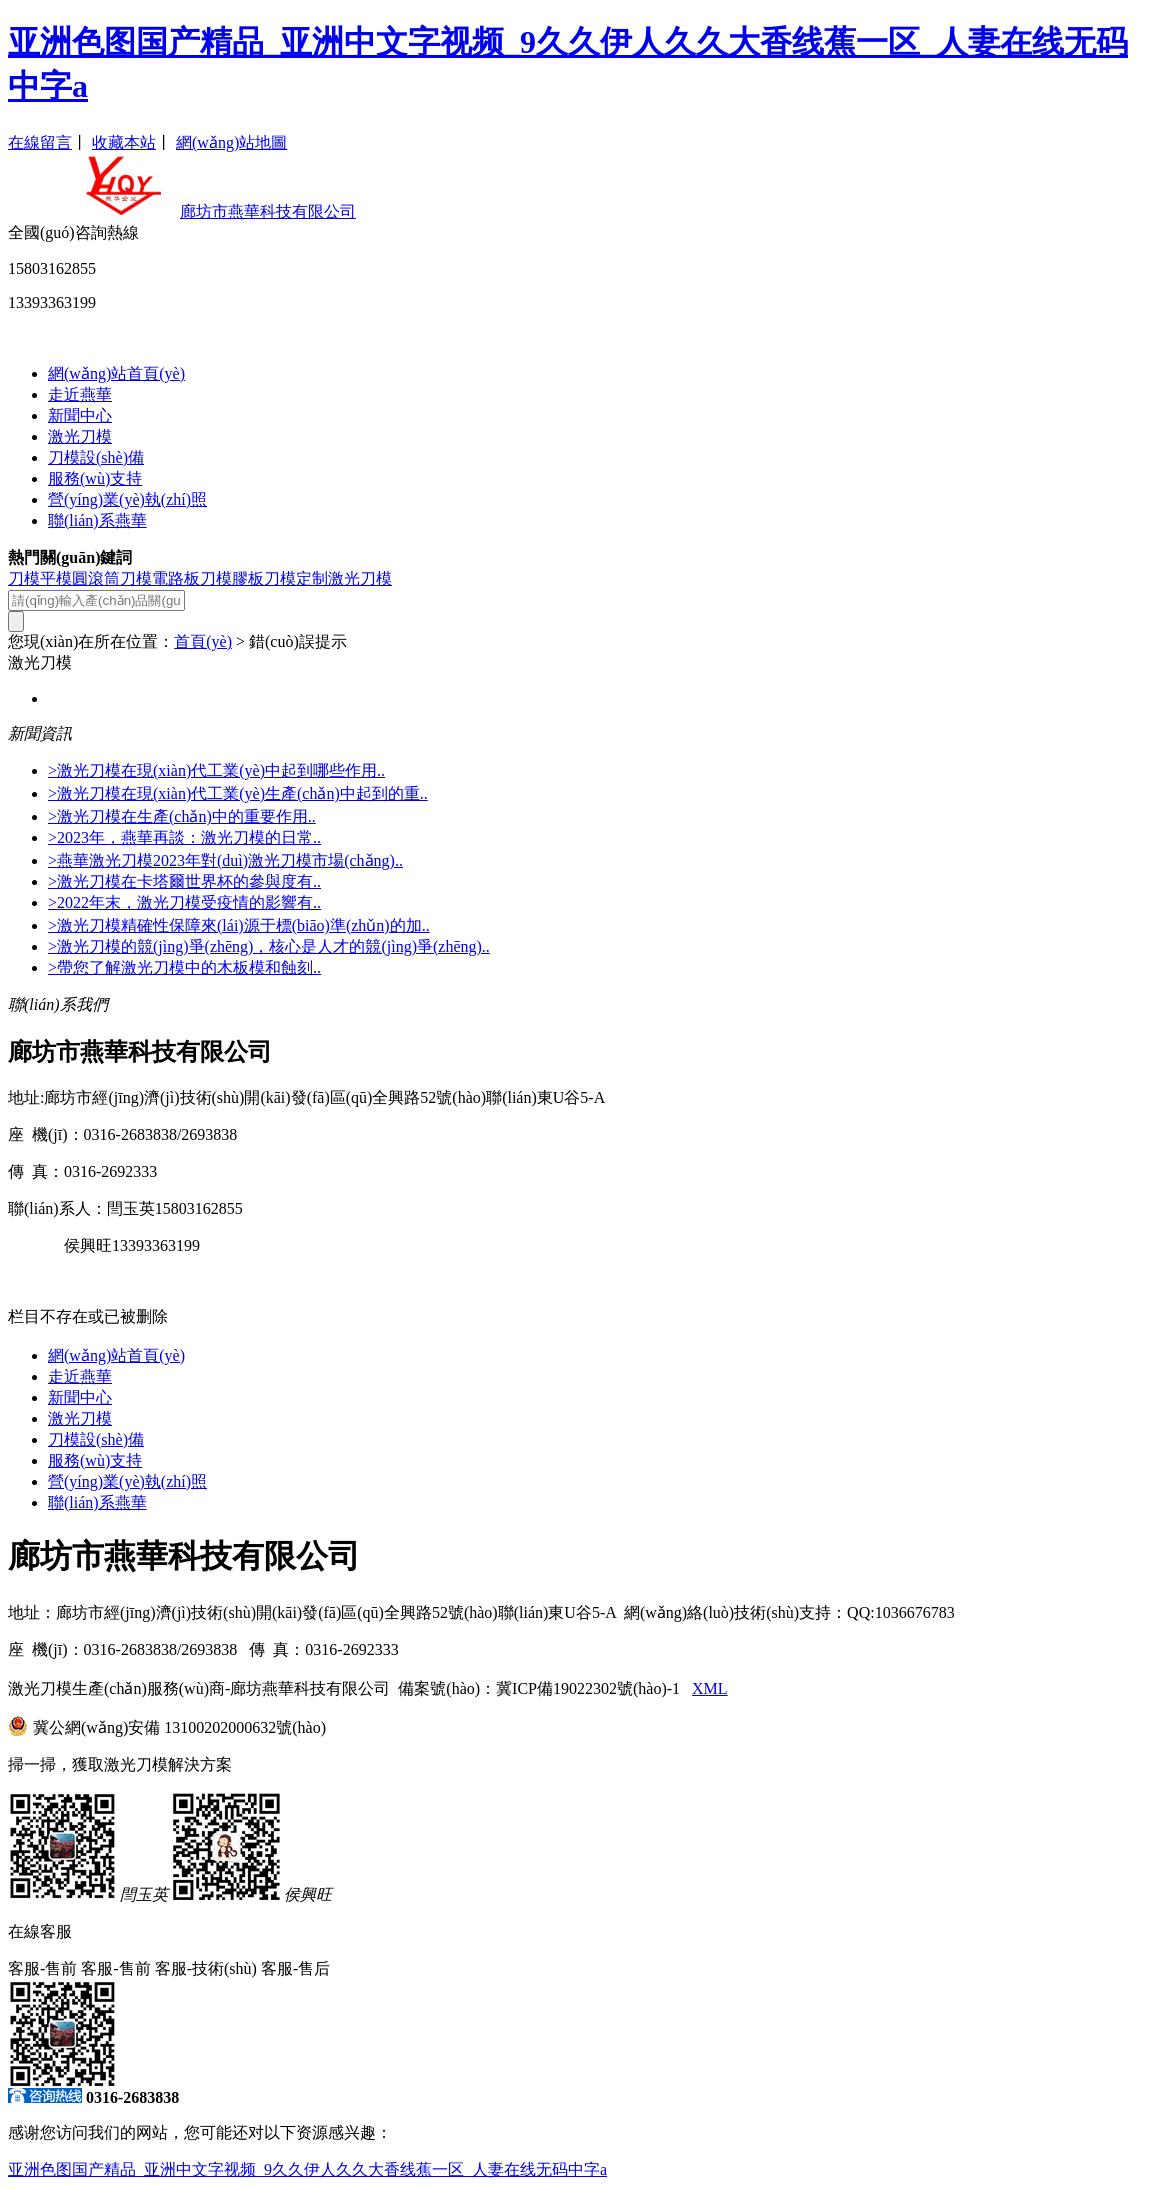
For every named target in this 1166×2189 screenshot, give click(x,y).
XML (710, 1688)
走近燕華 (80, 394)
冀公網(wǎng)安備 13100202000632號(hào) (179, 1727)
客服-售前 (42, 1968)
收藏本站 (124, 142)
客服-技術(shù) (206, 1968)
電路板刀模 (192, 578)
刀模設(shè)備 (96, 457)
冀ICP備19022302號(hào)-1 (588, 1688)
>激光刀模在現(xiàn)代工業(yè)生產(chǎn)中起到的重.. (238, 793)
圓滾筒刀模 (112, 578)
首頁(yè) (203, 641)
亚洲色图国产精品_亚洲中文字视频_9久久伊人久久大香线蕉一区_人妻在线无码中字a (307, 2169)
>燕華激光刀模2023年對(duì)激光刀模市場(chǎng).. (225, 860)
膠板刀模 (264, 578)
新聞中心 (80, 415)
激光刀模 (80, 436)
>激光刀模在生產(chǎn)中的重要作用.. (182, 816)
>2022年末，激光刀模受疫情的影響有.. (184, 902)
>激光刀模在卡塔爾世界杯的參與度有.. (184, 881)
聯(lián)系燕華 (97, 520)
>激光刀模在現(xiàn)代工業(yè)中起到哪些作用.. (216, 770)
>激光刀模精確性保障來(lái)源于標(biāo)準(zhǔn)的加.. (239, 925)
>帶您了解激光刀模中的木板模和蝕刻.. (184, 967)
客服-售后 (295, 1968)
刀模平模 (40, 578)
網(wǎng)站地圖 (231, 142)
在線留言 (40, 142)
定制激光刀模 (344, 578)
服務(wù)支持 (95, 478)
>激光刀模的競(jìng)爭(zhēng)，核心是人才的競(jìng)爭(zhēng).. (269, 946)
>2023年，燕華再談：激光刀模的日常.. (184, 837)
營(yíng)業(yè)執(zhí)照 (127, 499)
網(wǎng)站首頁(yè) (116, 373)
